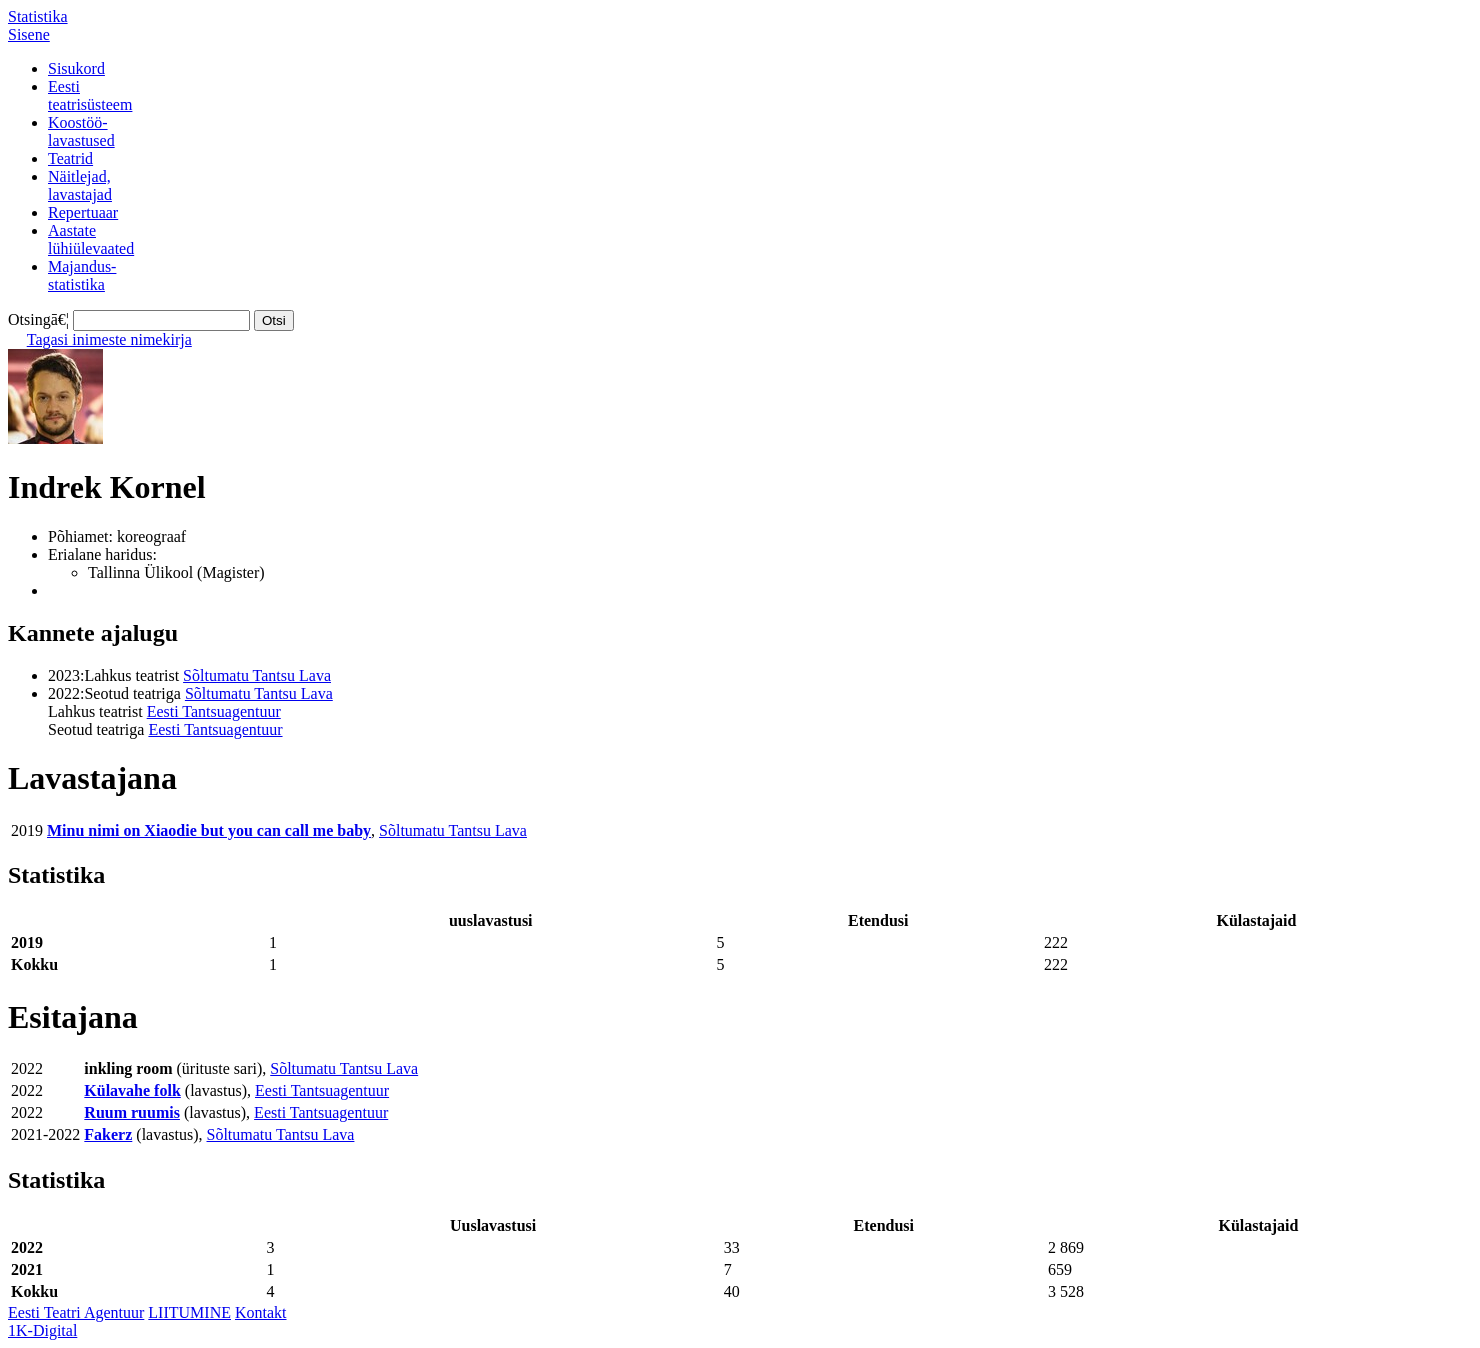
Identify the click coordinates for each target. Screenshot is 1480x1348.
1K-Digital (42, 1330)
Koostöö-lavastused (81, 131)
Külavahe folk (132, 1090)
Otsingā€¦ (38, 319)
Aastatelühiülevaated (91, 239)
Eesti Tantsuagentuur (214, 711)
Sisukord (76, 68)
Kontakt (261, 1312)
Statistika (38, 16)
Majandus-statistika (82, 275)
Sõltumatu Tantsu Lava (257, 675)
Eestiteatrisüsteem (90, 95)
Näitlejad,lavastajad (80, 185)
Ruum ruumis (132, 1112)
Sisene (29, 34)
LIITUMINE (189, 1312)
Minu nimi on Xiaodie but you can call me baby (209, 830)
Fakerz (108, 1134)
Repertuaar (83, 212)
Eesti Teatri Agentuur (76, 1312)
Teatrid (70, 158)
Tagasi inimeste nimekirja (109, 339)
